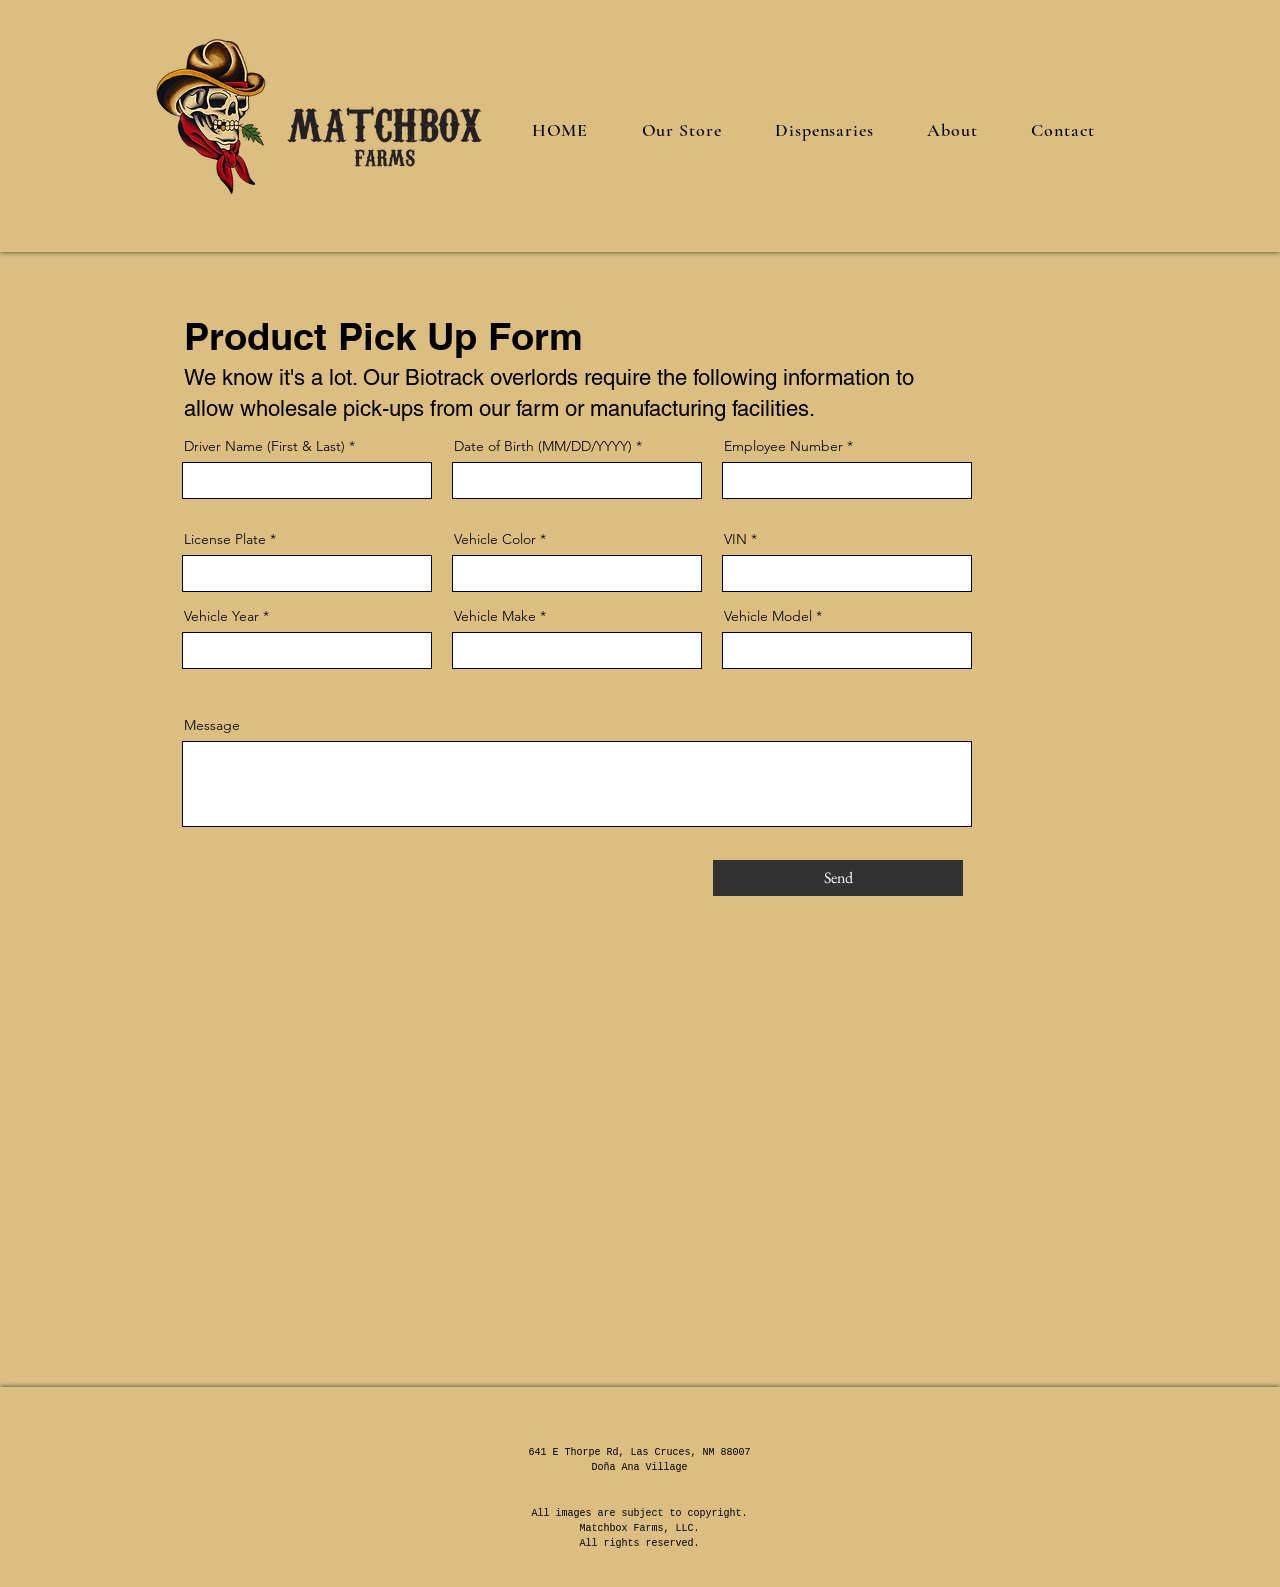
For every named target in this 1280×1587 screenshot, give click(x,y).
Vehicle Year (221, 616)
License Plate (225, 539)
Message (212, 725)
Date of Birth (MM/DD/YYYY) (543, 446)
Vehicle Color (495, 539)
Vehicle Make (495, 616)
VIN (735, 539)
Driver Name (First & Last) (264, 446)
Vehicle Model (768, 616)
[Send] (838, 878)
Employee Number (783, 446)
